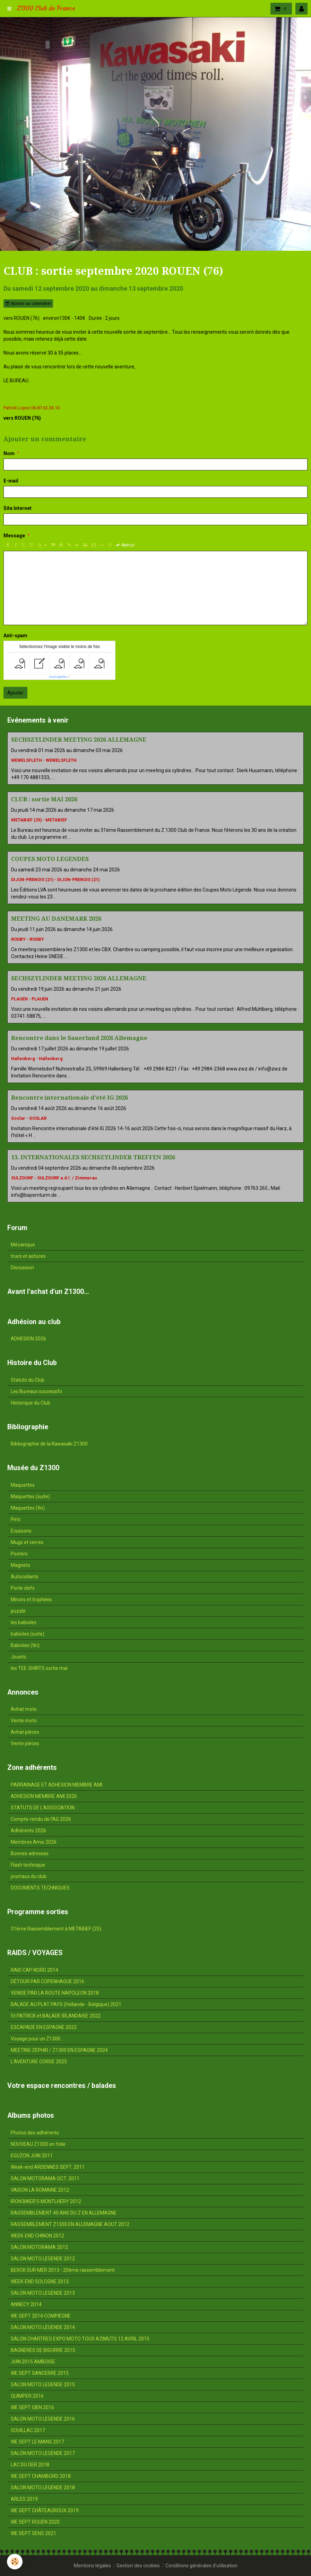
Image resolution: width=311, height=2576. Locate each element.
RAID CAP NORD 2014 (34, 1970)
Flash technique (28, 1865)
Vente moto (24, 1720)
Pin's (15, 1519)
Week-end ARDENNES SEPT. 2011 (48, 2167)
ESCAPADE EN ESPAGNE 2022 (44, 2027)
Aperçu (125, 545)
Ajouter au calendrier (28, 303)
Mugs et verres (27, 1542)
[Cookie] (15, 2561)
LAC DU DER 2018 (30, 2464)
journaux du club (28, 1876)
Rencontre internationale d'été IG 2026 (69, 1097)
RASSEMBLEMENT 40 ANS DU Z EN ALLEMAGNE (63, 2213)
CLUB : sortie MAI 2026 (44, 799)
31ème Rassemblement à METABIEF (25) (56, 1928)
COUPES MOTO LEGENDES (50, 858)
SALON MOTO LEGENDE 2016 (43, 2419)
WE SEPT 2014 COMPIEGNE (41, 2316)
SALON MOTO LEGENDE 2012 (43, 2258)
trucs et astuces (28, 1256)
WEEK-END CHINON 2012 (37, 2235)
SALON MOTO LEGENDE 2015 (43, 2384)
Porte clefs (23, 1588)
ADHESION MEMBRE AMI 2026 (44, 1796)
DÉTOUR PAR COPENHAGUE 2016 (47, 1981)
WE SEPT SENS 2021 (33, 2533)
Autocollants (24, 1576)
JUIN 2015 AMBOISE (33, 2361)
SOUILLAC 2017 (28, 2430)
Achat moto (24, 1709)
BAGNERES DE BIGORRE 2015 (43, 2350)
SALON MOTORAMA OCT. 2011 (45, 2178)
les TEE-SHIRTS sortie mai (39, 1668)
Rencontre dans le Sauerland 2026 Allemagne (79, 1037)
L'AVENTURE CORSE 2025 (39, 2061)
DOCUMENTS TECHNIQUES (40, 1888)
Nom (9, 453)
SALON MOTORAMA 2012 (39, 2247)
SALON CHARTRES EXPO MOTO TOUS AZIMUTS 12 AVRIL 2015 (80, 2339)
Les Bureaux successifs (36, 1391)
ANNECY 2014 (26, 2304)
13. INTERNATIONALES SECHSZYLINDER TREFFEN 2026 (93, 1157)
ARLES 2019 (24, 2499)
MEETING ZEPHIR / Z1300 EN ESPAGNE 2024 (59, 2050)
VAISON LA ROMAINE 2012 (40, 2190)
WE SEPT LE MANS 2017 (37, 2442)
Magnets (20, 1565)
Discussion (22, 1267)
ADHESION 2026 (28, 1338)
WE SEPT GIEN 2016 (32, 2407)
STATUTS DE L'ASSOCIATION (43, 1807)
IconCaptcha (58, 677)
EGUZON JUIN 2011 (32, 2155)
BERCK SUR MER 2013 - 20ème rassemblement (63, 2270)
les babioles (23, 1622)
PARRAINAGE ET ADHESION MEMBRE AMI (56, 1785)
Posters (19, 1553)
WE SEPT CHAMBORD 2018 (41, 2476)
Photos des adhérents (35, 2132)
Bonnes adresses (30, 1853)
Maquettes (23, 1485)
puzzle (18, 1611)
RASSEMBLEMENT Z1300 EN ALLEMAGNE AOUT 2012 (70, 2224)
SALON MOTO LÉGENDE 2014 (43, 2327)
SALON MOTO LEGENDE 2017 (43, 2453)
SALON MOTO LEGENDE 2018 (43, 2487)
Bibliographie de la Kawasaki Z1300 (49, 1444)
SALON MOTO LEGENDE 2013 (43, 2293)
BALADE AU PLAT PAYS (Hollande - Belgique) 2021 (66, 2004)
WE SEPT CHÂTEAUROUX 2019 (45, 2510)
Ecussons (21, 1531)
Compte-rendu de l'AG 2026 (41, 1819)
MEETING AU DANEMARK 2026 (56, 918)
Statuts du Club (27, 1380)
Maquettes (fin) (28, 1508)
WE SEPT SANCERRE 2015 (40, 2373)
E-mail (10, 481)
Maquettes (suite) (30, 1496)
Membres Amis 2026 (34, 1842)
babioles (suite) (27, 1634)
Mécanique (23, 1244)
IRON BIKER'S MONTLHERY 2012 (46, 2201)
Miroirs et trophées (31, 1599)
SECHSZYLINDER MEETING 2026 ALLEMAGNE (78, 739)
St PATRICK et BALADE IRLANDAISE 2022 (56, 2016)
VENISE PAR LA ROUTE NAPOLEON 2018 (55, 1993)
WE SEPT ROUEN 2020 (35, 2522)
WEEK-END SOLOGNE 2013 (40, 2281)
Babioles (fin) (25, 1645)
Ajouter (15, 693)
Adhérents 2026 (28, 1830)
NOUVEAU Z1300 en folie (38, 2144)
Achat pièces (25, 1732)
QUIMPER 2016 (27, 2396)
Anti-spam (15, 635)
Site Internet (17, 508)
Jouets (18, 1657)
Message (14, 535)
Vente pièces (25, 1743)
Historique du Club (30, 1403)
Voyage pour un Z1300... (37, 2038)
